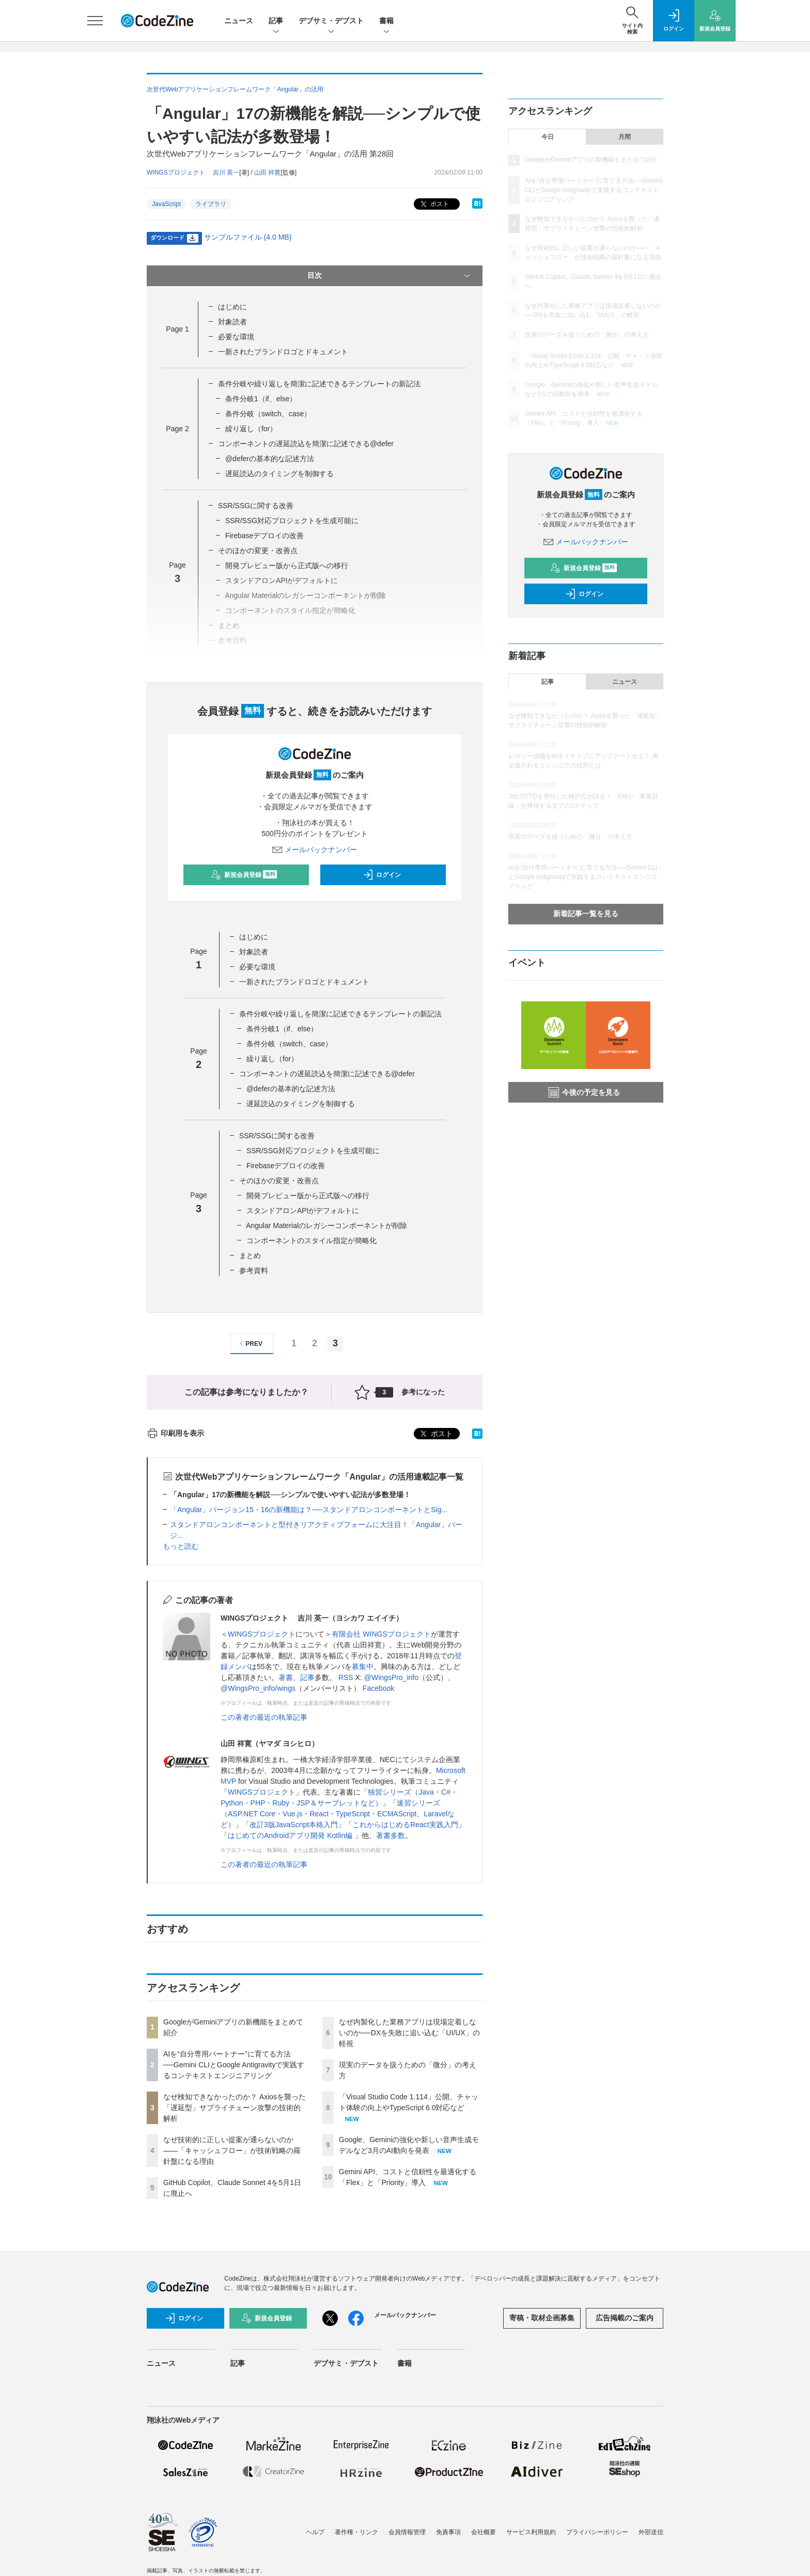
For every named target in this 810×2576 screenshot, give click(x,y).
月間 (624, 136)
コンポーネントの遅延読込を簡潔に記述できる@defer (306, 443)
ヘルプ (315, 2532)
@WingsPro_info (391, 1677)
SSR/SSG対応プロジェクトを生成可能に (292, 520)
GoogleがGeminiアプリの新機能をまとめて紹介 (591, 159)
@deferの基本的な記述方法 (269, 458)
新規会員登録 (244, 875)
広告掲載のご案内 (624, 2318)
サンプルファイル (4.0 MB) (248, 237)
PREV (249, 1343)
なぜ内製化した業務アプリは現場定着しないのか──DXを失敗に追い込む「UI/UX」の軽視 (409, 2033)
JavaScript (166, 204)
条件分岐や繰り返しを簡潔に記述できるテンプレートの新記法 (319, 384)
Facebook (378, 1688)
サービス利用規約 (531, 2532)
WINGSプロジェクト (261, 1634)
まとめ (250, 1255)
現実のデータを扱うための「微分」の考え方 (587, 334)
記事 (276, 21)
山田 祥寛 (267, 172)
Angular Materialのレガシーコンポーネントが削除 (326, 1225)
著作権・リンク (356, 2532)
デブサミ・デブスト (331, 21)
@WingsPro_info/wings (258, 1688)
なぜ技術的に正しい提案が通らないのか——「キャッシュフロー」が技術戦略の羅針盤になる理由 (232, 2150)
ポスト (433, 204)
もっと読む (181, 1546)
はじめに (232, 307)
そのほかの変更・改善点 (258, 550)
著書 (285, 1677)
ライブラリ (210, 204)
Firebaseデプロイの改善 (264, 535)
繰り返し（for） (251, 429)
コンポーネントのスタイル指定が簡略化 (311, 1240)
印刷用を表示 (175, 1433)
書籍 (386, 21)
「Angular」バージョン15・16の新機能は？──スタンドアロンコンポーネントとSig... (308, 1509)
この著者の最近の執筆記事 (264, 1717)
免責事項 (448, 2532)
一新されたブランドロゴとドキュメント (283, 352)
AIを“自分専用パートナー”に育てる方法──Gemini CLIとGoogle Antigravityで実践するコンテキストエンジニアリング (233, 2065)
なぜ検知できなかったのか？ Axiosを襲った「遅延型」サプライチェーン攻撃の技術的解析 (234, 2108)
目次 (389, 276)
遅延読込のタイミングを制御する (279, 473)
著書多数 (390, 1835)
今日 (547, 136)
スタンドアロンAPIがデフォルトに (303, 1210)
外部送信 (650, 2532)
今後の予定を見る (584, 1092)
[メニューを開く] (95, 20)
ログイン (382, 875)
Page (177, 329)
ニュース (238, 21)
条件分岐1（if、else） (261, 399)
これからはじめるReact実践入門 (405, 1824)
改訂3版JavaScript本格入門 (294, 1824)
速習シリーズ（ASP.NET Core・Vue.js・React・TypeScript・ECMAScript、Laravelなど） (338, 1814)
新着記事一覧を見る (585, 913)
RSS (345, 1677)
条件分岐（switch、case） (268, 414)
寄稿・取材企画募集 (541, 2318)
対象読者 (232, 322)
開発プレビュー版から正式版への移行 (286, 565)
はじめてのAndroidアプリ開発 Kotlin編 (291, 1835)
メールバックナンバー (314, 849)
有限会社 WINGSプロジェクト (381, 1634)
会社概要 (483, 2532)
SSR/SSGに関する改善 (255, 505)
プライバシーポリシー (597, 2532)
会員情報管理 (407, 2532)
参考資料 (253, 1270)
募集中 (362, 1666)
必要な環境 (236, 337)
